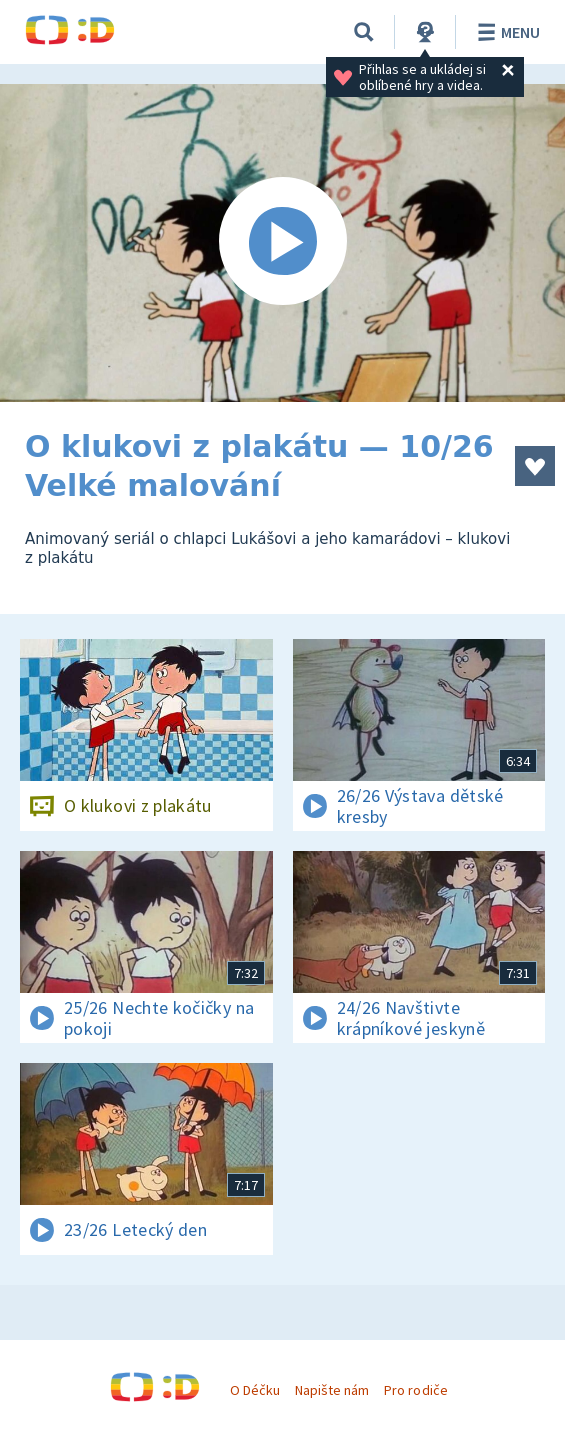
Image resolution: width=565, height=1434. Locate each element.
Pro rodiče (415, 1390)
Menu (505, 32)
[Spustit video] (282, 243)
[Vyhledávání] (364, 32)
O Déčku (255, 1390)
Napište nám (332, 1390)
